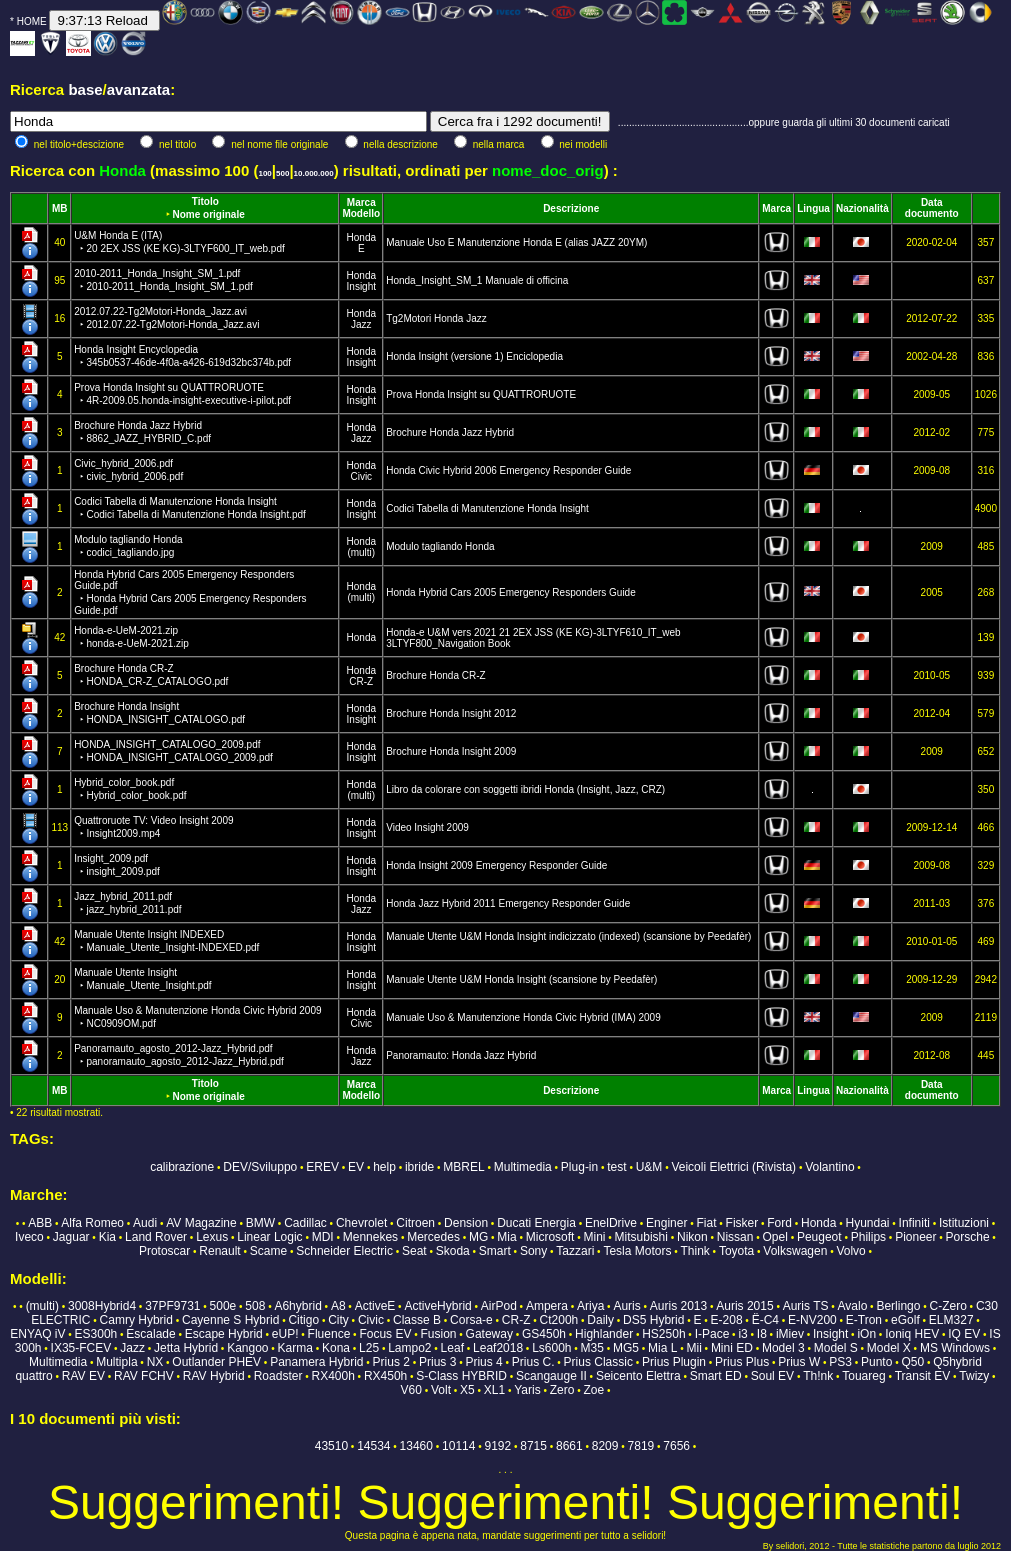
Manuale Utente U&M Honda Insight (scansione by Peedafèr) (521, 979)
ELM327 (951, 1320)
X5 (467, 1390)
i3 (742, 1334)
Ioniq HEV (912, 1334)
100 (264, 173)
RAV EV (83, 1376)
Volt (441, 1390)
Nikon (692, 1237)
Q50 (912, 1362)
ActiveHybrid (437, 1306)
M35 (592, 1348)
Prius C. (533, 1362)
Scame (268, 1251)
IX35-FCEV (81, 1348)
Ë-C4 (765, 1320)
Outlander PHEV (216, 1362)
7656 (676, 1446)
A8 (338, 1306)
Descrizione (571, 208)
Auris (626, 1306)
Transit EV (923, 1376)
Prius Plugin (674, 1362)
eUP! (285, 1334)
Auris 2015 (744, 1306)
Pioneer (915, 1237)
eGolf (905, 1320)
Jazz (361, 324)
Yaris (527, 1390)
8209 (605, 1446)
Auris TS (806, 1306)
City (338, 1320)
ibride (419, 1167)
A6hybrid (297, 1306)
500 (282, 173)
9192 (497, 1446)
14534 (373, 1446)
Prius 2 (391, 1362)
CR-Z (361, 681)
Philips (868, 1237)
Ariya (590, 1306)
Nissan (735, 1237)
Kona (336, 1348)
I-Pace (712, 1334)
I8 (762, 1334)
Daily (600, 1320)
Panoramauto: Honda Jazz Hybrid (461, 1055)
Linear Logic (269, 1237)
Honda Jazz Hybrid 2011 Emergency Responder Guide (508, 903)
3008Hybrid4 (102, 1306)
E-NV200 (812, 1320)
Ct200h (559, 1320)
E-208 (727, 1320)
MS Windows (955, 1348)
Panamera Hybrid (316, 1362)
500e (223, 1306)
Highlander (604, 1334)
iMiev (790, 1334)
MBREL (463, 1167)
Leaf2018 (498, 1348)
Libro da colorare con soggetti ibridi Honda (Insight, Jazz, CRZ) (525, 789)
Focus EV (385, 1334)
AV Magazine (201, 1223)
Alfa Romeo (92, 1223)
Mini (595, 1237)
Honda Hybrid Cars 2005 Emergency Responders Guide (511, 592)
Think (695, 1251)
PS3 (840, 1362)
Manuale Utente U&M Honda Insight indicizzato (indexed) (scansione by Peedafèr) (568, 936)
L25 (369, 1348)
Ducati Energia (536, 1223)
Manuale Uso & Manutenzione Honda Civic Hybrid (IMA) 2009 (523, 1017)
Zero (562, 1390)
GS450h (544, 1334)
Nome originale (209, 214)
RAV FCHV (144, 1376)
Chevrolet (361, 1223)
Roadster (278, 1376)
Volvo (850, 1251)
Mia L (662, 1348)
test (616, 1167)
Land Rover (156, 1237)
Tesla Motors (637, 1251)
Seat (414, 1251)
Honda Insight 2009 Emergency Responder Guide (496, 865)
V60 (411, 1390)
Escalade (150, 1334)
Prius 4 (483, 1362)
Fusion (438, 1334)
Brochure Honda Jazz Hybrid (450, 432)
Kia (107, 1237)
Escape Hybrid (224, 1334)
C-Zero (948, 1306)
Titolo (205, 201)
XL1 (494, 1390)
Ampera (547, 1306)
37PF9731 (172, 1306)
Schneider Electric (344, 1251)
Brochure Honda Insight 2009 (451, 751)
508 (255, 1306)
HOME (32, 21)
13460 (416, 1446)
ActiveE (375, 1306)
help (384, 1167)
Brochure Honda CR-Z (435, 675)
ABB (40, 1223)
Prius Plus (742, 1362)
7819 (641, 1446)
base (85, 89)
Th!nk (818, 1376)
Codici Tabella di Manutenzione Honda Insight (487, 508)
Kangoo (247, 1348)
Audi (145, 1223)
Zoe (593, 1390)
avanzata (138, 89)
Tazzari (575, 1251)
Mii (693, 1348)
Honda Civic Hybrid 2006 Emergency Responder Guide (508, 470)
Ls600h (551, 1348)
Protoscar (164, 1251)
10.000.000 (314, 173)
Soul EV (772, 1376)
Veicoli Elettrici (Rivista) (733, 1167)
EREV (322, 1167)
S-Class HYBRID (461, 1376)
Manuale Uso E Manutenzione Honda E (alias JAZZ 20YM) (516, 242)
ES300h (96, 1334)
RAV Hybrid (214, 1376)
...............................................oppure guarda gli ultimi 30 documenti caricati (784, 122)
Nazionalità (862, 208)
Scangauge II (551, 1376)
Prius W (799, 1362)
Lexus (212, 1237)
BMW (260, 1223)
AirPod (499, 1306)
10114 (458, 1446)
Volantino (829, 1167)
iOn (866, 1334)
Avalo (853, 1306)
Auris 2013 (678, 1306)
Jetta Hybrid (186, 1348)
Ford (779, 1223)
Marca (361, 202)
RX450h (385, 1376)
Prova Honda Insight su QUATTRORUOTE (481, 394)
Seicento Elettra (638, 1376)
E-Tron (864, 1320)
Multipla (116, 1362)
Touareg (863, 1376)
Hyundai (867, 1223)
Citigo (303, 1320)
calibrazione (182, 1167)
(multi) (361, 552)
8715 (533, 1446)
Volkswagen (795, 1251)
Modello (361, 213)
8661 (569, 1446)
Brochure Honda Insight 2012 (451, 713)
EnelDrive (611, 1223)
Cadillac (305, 1223)
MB (60, 208)
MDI (323, 1237)
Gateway (489, 1334)
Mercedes (433, 1237)
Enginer (666, 1223)
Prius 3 (437, 1362)
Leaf (452, 1348)
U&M (649, 1167)
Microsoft (550, 1237)
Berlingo (898, 1306)
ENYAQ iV (37, 1334)
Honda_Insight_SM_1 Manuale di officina (477, 280)
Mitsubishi (641, 1237)
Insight (361, 286)
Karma (295, 1348)
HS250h (663, 1334)
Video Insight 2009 (427, 827)
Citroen (415, 1223)
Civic (361, 476)
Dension (466, 1223)
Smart (495, 1251)
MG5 (626, 1348)
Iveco (29, 1237)
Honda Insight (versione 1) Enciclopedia (474, 356)
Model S (836, 1348)
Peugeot (819, 1237)
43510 (331, 1446)
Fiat (706, 1223)
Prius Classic (598, 1362)
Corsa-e (471, 1320)
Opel (775, 1237)
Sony (533, 1251)
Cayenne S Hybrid (230, 1320)
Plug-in (579, 1167)
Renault (219, 1251)
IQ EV (964, 1334)
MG (478, 1237)
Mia (506, 1237)
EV (356, 1167)
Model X (889, 1348)
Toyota (736, 1251)
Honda (361, 237)
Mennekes (370, 1237)
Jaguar (71, 1237)
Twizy (974, 1376)
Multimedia (523, 1167)
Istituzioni (964, 1223)
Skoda (453, 1251)
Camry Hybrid (136, 1320)
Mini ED (732, 1348)
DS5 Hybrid (653, 1320)
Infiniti (914, 1223)
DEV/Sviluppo (260, 1167)
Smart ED (716, 1376)
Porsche (968, 1237)
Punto (876, 1362)
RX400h (332, 1376)
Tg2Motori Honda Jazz (436, 318)
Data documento (932, 208)
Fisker (742, 1223)
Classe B (417, 1320)
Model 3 (783, 1348)
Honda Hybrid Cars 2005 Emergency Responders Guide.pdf (190, 592)
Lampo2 (409, 1348)
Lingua (813, 208)
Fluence (329, 1334)
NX (155, 1362)
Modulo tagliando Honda (440, 546)
